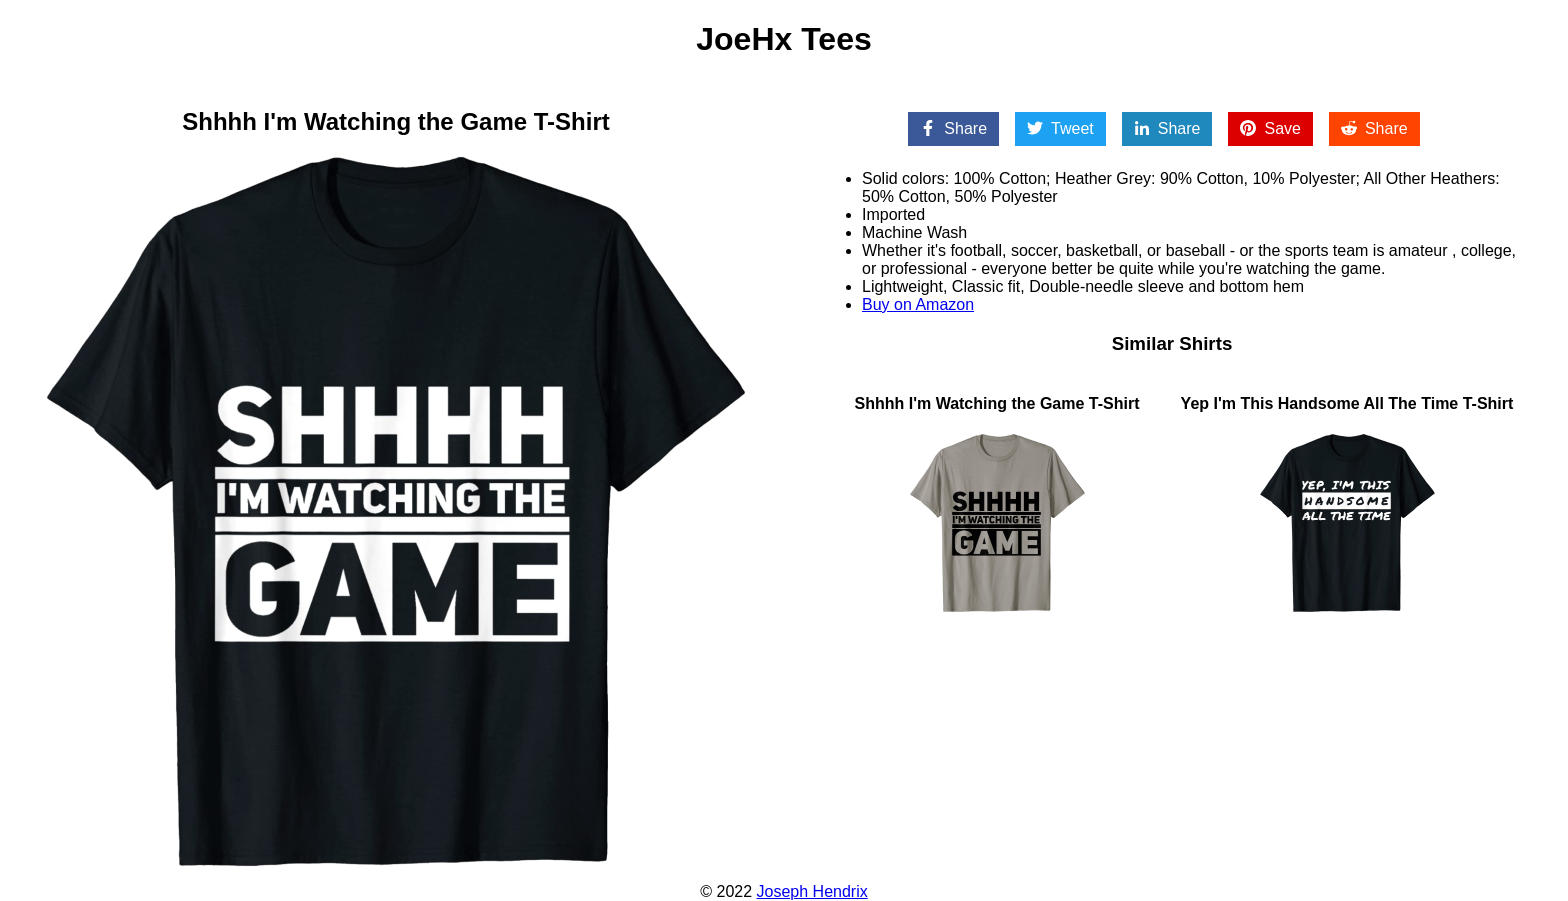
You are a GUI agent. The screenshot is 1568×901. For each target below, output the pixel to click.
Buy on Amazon (918, 304)
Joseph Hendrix (812, 891)
